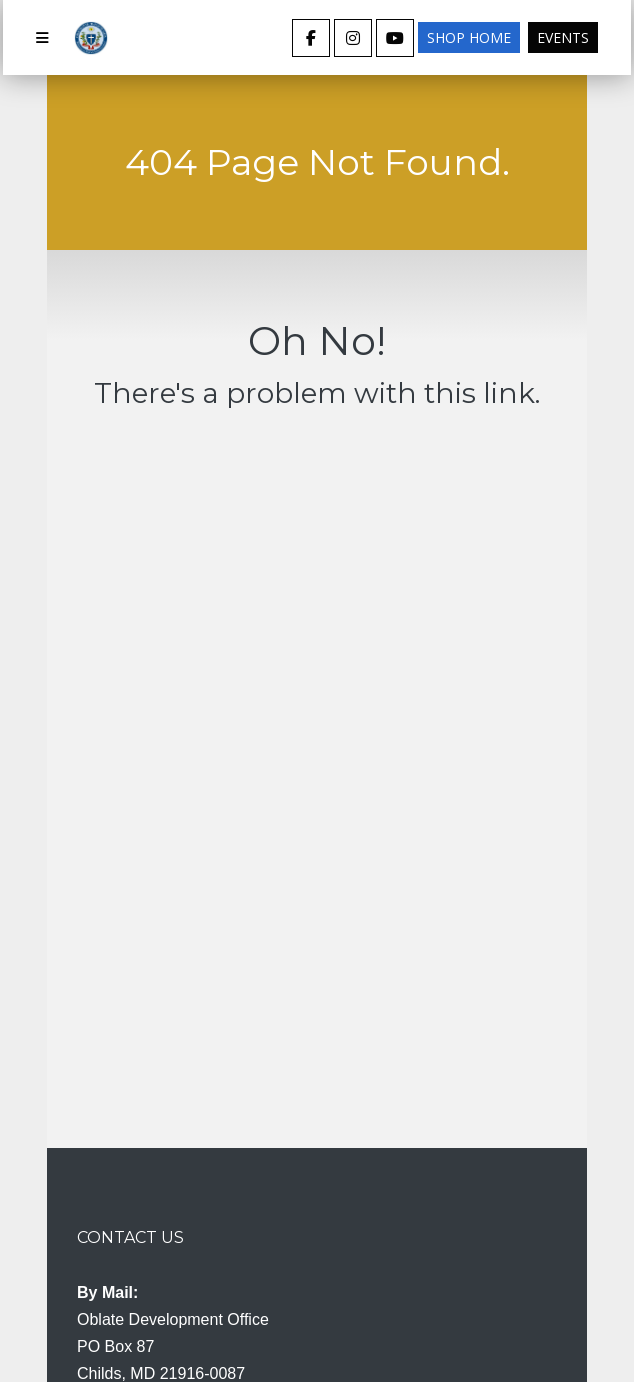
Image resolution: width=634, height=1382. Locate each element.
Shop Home (469, 37)
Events (563, 37)
